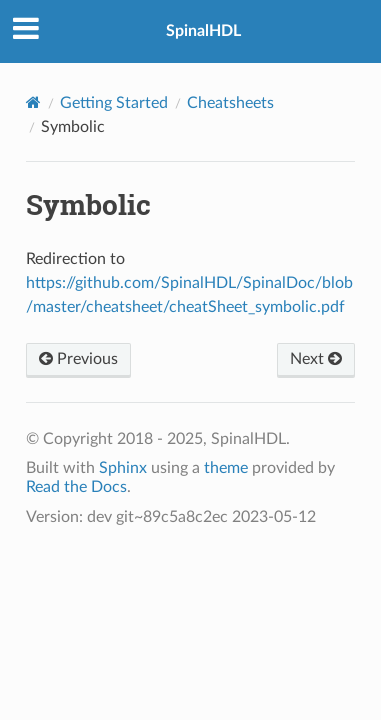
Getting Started (114, 103)
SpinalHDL (203, 31)
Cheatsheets (230, 103)
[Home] (33, 102)
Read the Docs (76, 487)
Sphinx (123, 468)
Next (316, 359)
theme (226, 468)
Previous (78, 359)
